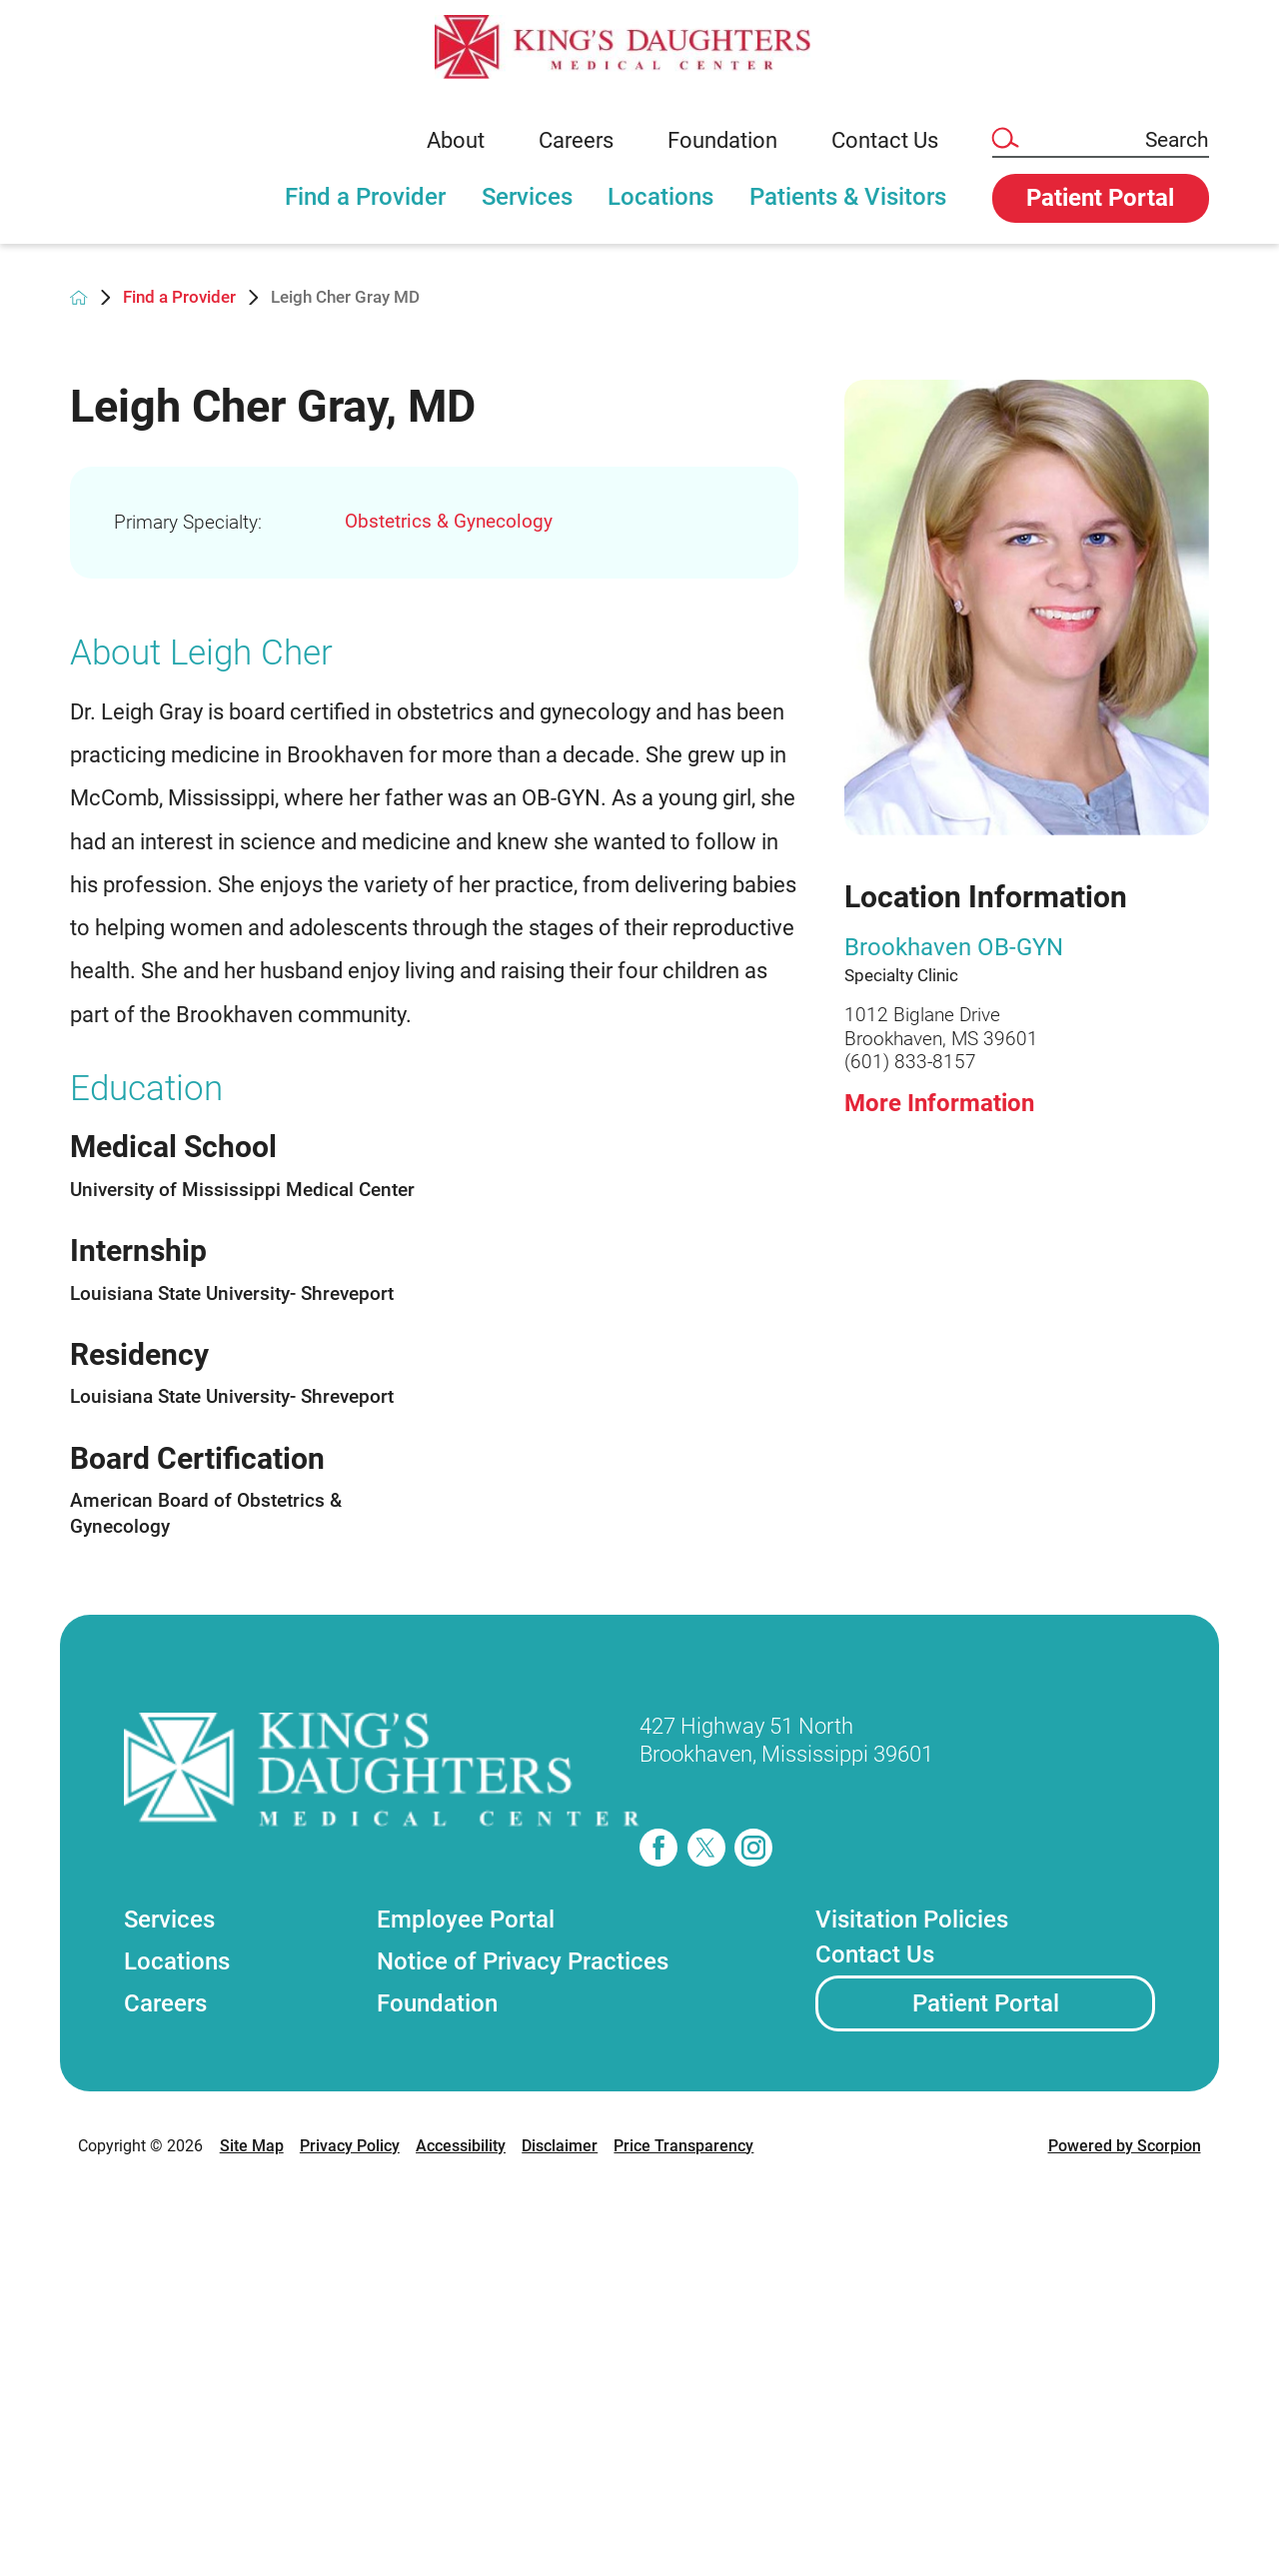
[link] (639, 47)
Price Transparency (683, 2145)
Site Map (252, 2145)
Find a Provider (365, 197)
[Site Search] (1004, 139)
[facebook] (658, 1848)
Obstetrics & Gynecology (449, 521)
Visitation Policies (911, 1919)
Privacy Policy (350, 2145)
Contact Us (884, 140)
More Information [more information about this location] (939, 1103)
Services (527, 197)
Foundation (722, 140)
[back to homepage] (78, 297)
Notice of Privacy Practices (522, 1961)
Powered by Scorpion (1124, 2145)
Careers (576, 140)
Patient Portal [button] (1100, 198)
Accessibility (461, 2145)
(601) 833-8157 (910, 1061)
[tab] (365, 209)
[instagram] (753, 1848)
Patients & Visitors (847, 197)
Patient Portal (985, 2003)
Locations (660, 197)
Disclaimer (560, 2145)
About (456, 140)
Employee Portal (466, 1919)
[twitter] (706, 1848)
